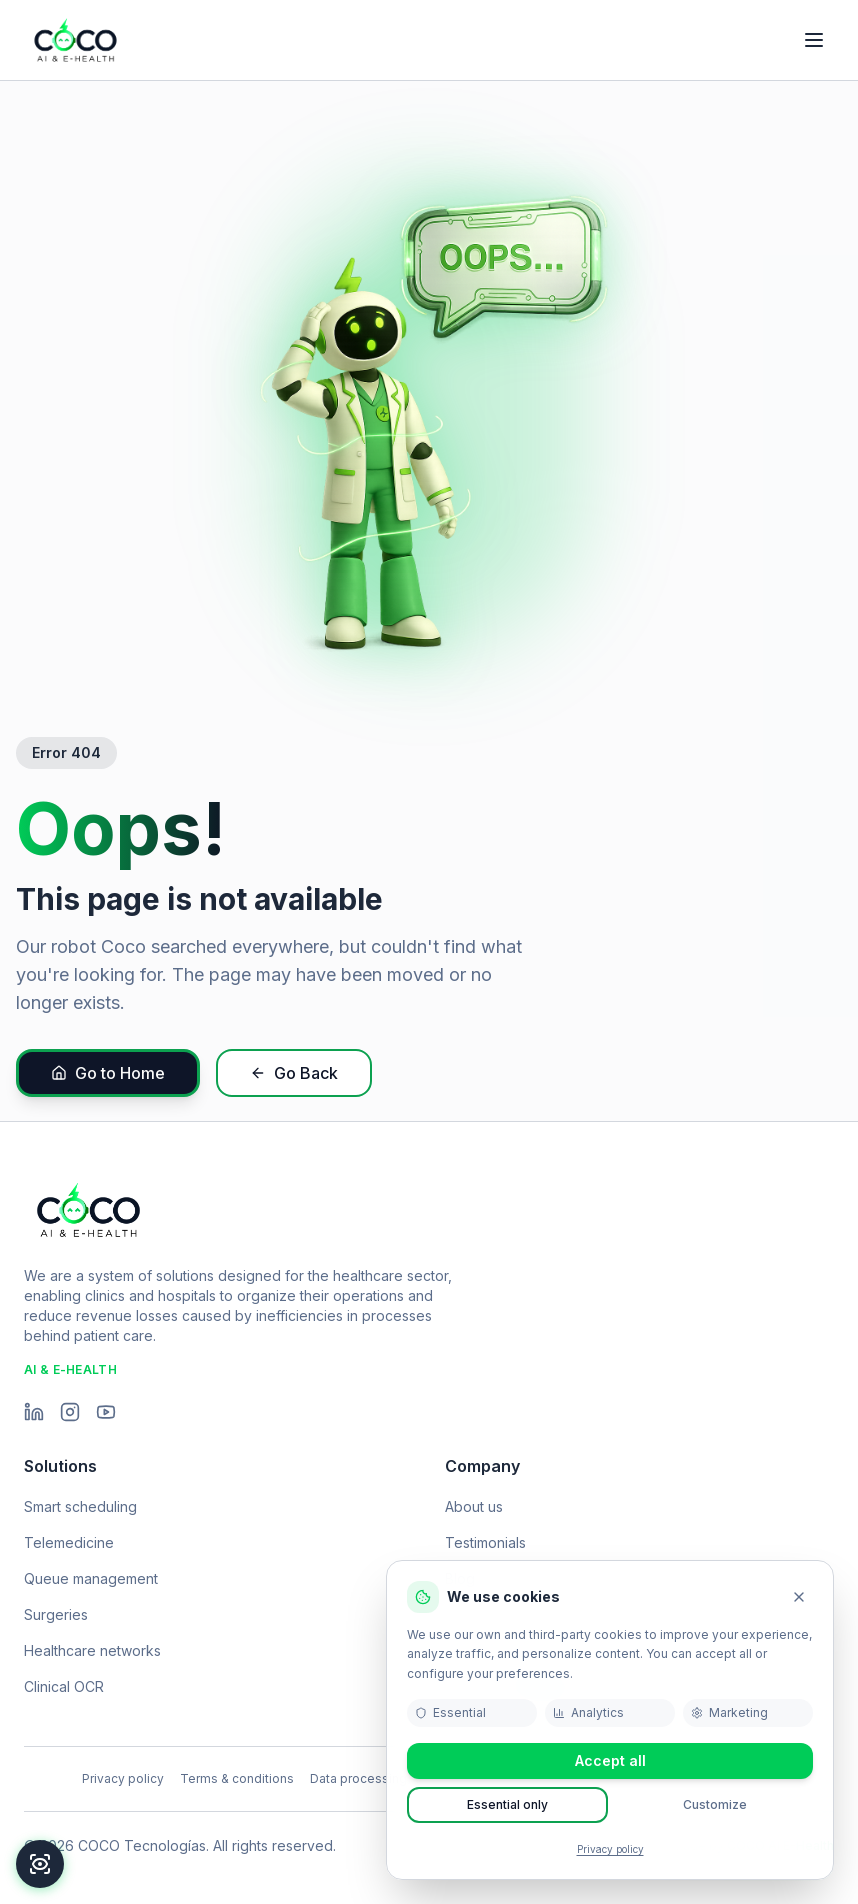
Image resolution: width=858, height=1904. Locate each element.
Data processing (358, 1778)
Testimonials (485, 1542)
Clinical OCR (64, 1686)
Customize (715, 1804)
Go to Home (108, 1073)
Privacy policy (610, 1849)
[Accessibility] (40, 1864)
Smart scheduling (80, 1506)
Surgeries (56, 1614)
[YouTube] (106, 1412)
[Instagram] (70, 1412)
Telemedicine (69, 1542)
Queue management (91, 1578)
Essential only (507, 1804)
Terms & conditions (237, 1778)
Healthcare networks (92, 1650)
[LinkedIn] (34, 1412)
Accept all (610, 1760)
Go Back (294, 1073)
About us (474, 1506)
